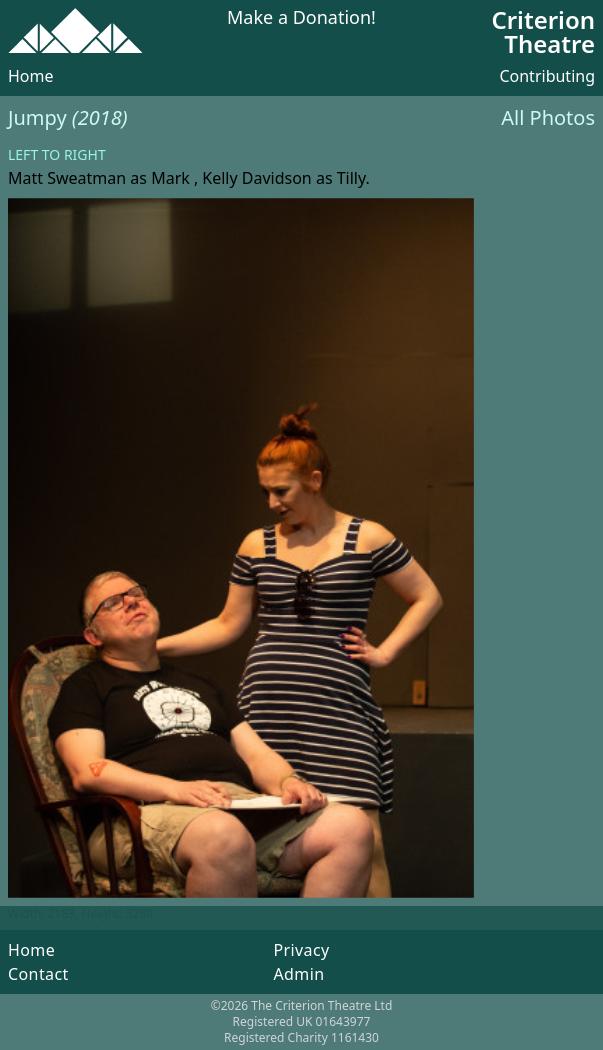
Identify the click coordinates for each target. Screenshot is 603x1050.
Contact (38, 974)
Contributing (547, 76)
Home (31, 76)
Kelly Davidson (257, 178)
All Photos (548, 117)
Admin (298, 974)
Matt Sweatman (67, 178)
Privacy (301, 950)
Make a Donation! (301, 18)
